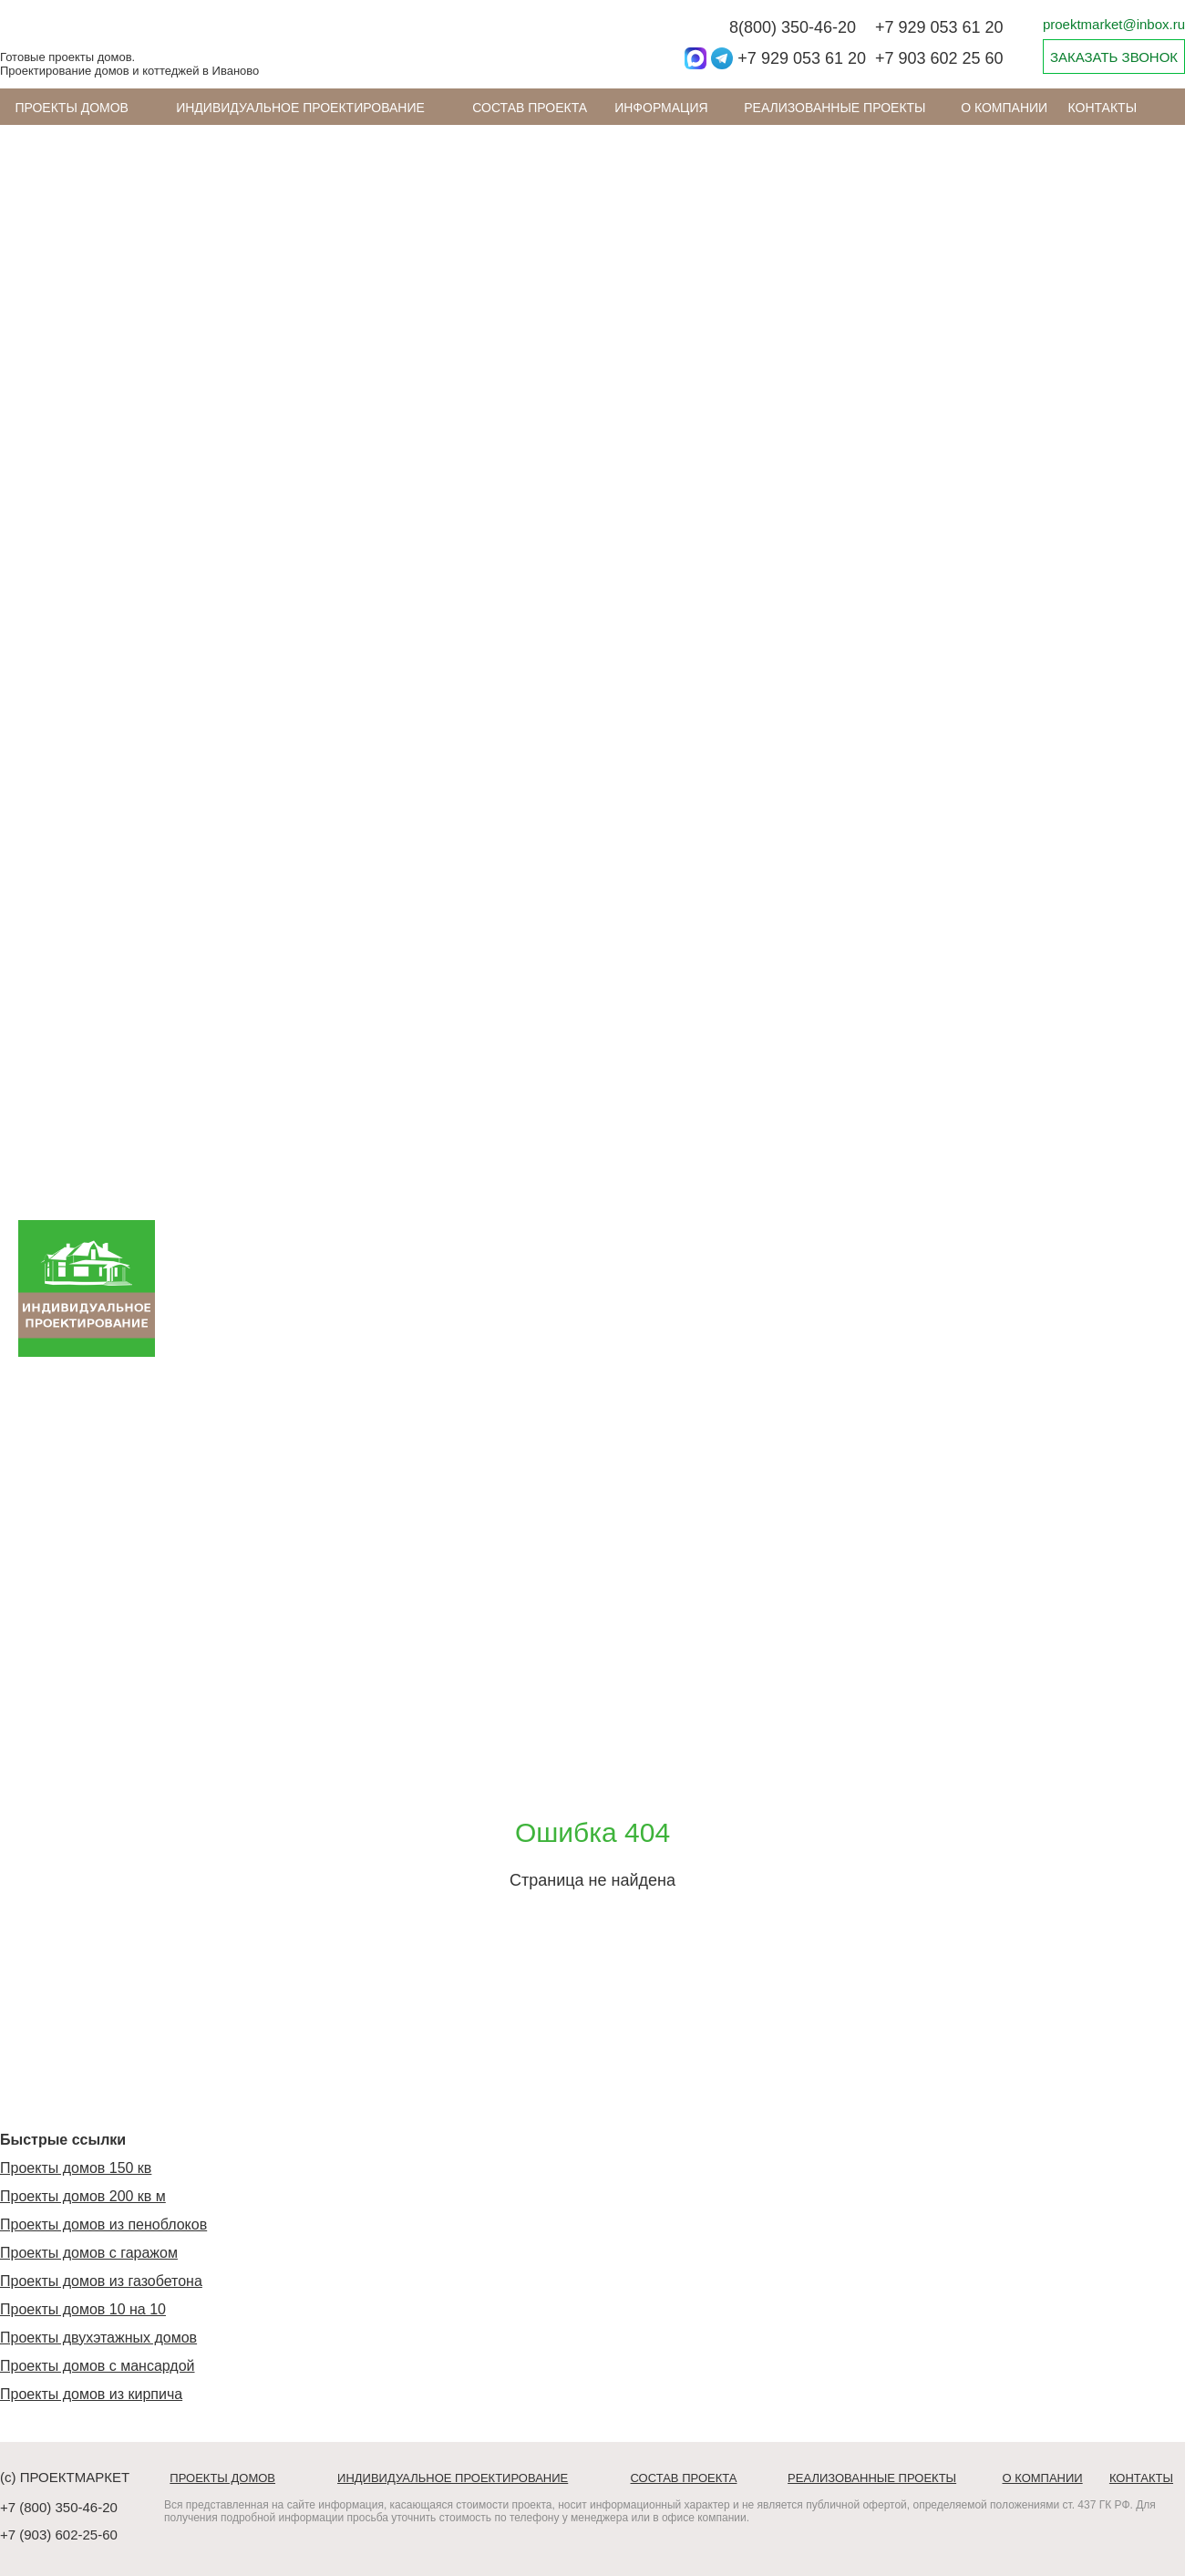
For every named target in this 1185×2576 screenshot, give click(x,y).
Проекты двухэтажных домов (98, 2337)
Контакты (1103, 107)
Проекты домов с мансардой (97, 2366)
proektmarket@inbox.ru (1114, 24)
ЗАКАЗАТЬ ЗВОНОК (1114, 57)
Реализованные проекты (834, 107)
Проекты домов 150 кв (75, 2168)
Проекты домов (72, 107)
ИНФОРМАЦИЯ (660, 107)
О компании (1004, 107)
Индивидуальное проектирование (300, 107)
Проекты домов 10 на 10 (83, 2309)
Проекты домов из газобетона (101, 2281)
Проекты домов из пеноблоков (103, 2224)
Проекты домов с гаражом (89, 2252)
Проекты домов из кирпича (91, 2394)
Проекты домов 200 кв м (83, 2196)
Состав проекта (529, 107)
